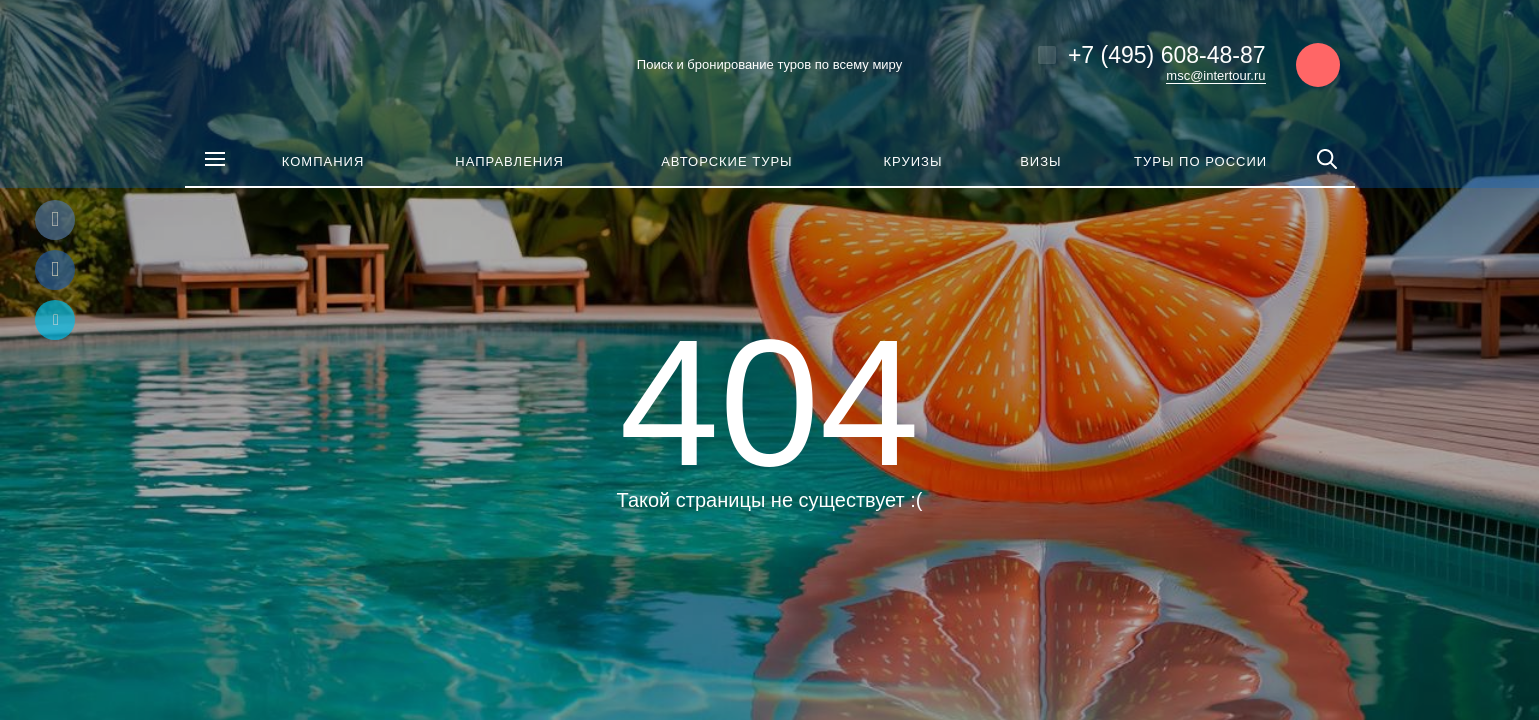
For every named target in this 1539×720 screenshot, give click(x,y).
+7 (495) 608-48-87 (1167, 55)
